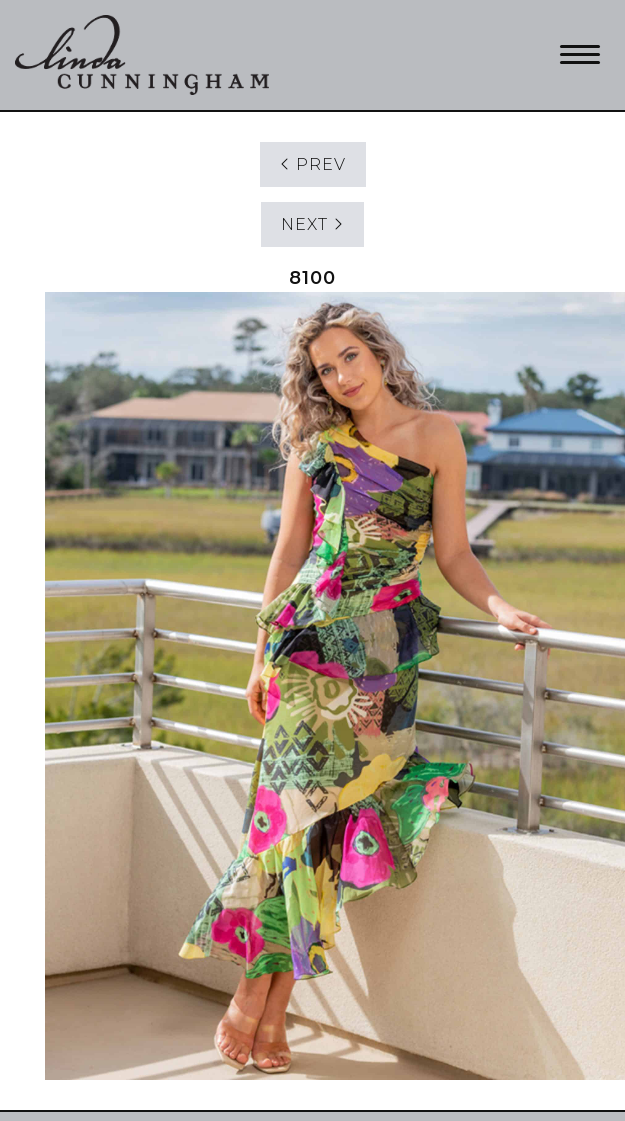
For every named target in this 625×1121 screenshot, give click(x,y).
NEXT (312, 224)
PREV (313, 164)
